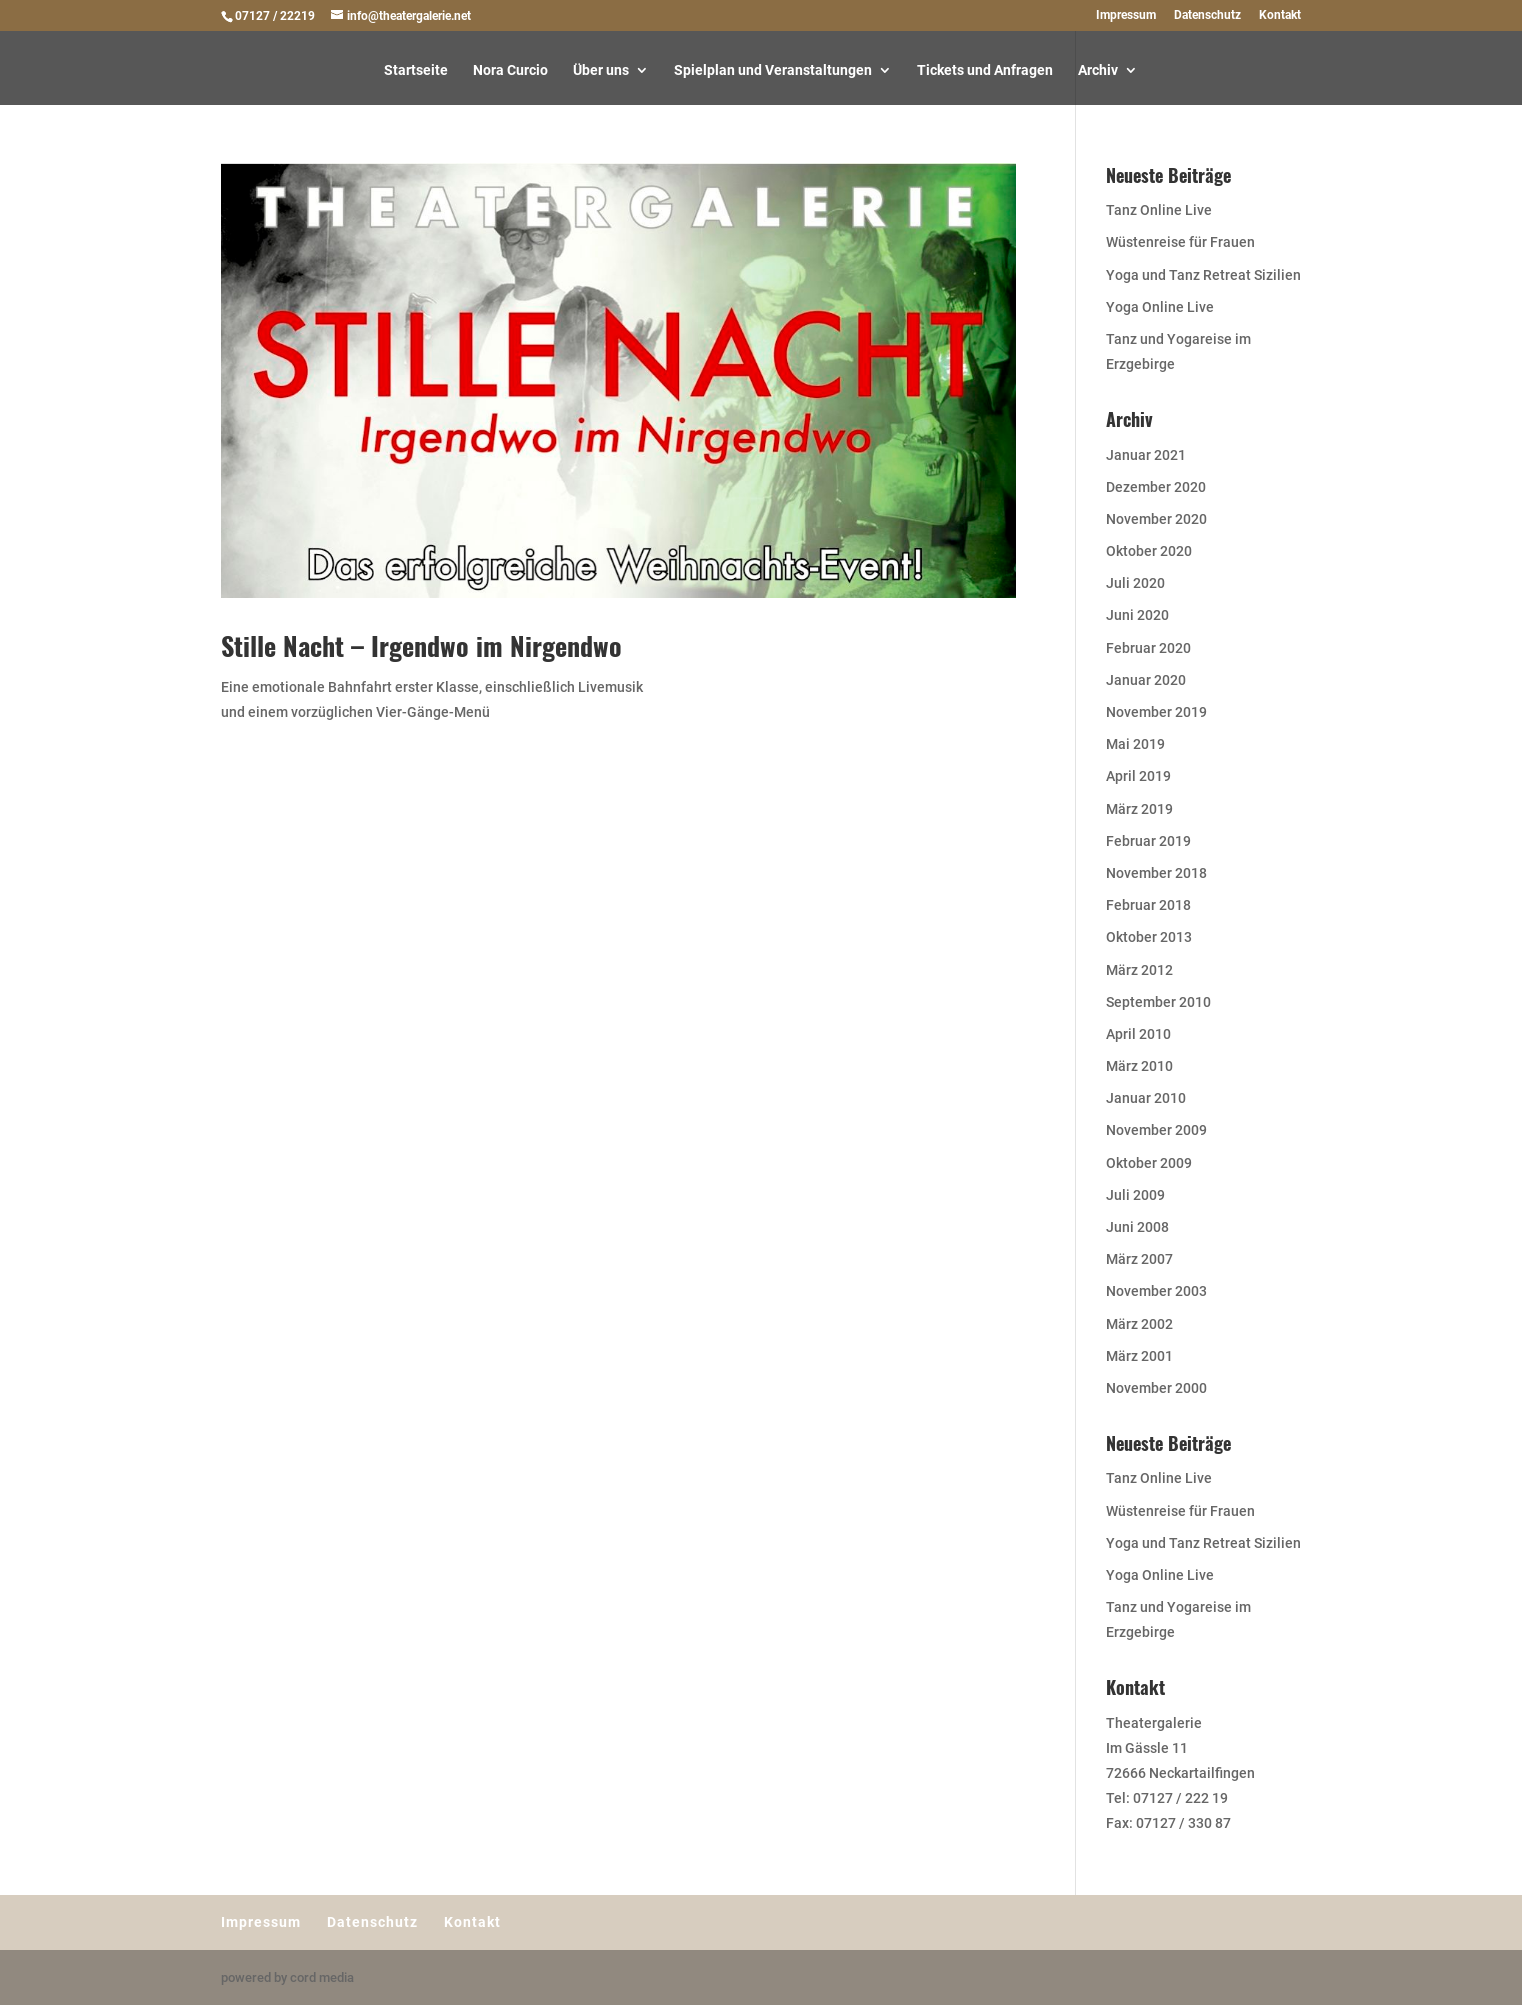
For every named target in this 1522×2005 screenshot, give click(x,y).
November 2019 (1156, 712)
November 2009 (1156, 1130)
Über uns (601, 70)
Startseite (416, 70)
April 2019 (1138, 776)
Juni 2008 (1137, 1227)
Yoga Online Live (1160, 307)
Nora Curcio (510, 70)
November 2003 (1156, 1291)
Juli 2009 (1135, 1195)
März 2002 (1139, 1324)
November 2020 (1156, 519)
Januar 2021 (1146, 455)
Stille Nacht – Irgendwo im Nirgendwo (421, 645)
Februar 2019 (1148, 841)
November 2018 (1156, 873)
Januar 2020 (1146, 680)
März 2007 (1139, 1259)
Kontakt (1280, 15)
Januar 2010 (1146, 1098)
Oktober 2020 (1149, 551)
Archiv (1098, 70)
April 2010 (1138, 1034)
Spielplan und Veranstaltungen (773, 70)
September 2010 (1158, 1002)
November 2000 (1156, 1388)
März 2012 (1139, 970)
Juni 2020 (1137, 615)
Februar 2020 (1148, 648)
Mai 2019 (1135, 744)
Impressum (1126, 15)
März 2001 (1139, 1356)
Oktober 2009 (1149, 1163)
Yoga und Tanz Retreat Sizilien (1203, 275)
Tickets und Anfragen (985, 70)
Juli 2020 (1135, 583)
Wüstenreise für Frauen (1180, 242)
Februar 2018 (1148, 905)
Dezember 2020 (1156, 487)
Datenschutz (1207, 15)
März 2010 (1139, 1066)
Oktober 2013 (1149, 937)
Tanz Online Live (1159, 210)
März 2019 (1139, 809)
